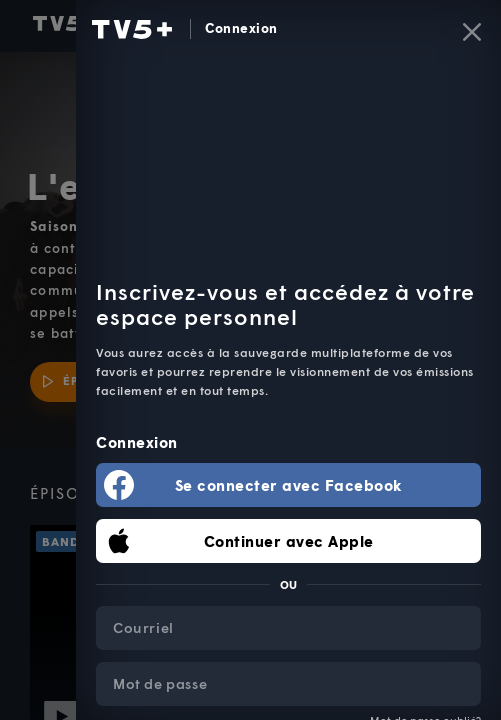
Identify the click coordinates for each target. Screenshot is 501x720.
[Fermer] (472, 32)
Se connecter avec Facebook (289, 485)
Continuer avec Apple (289, 541)
